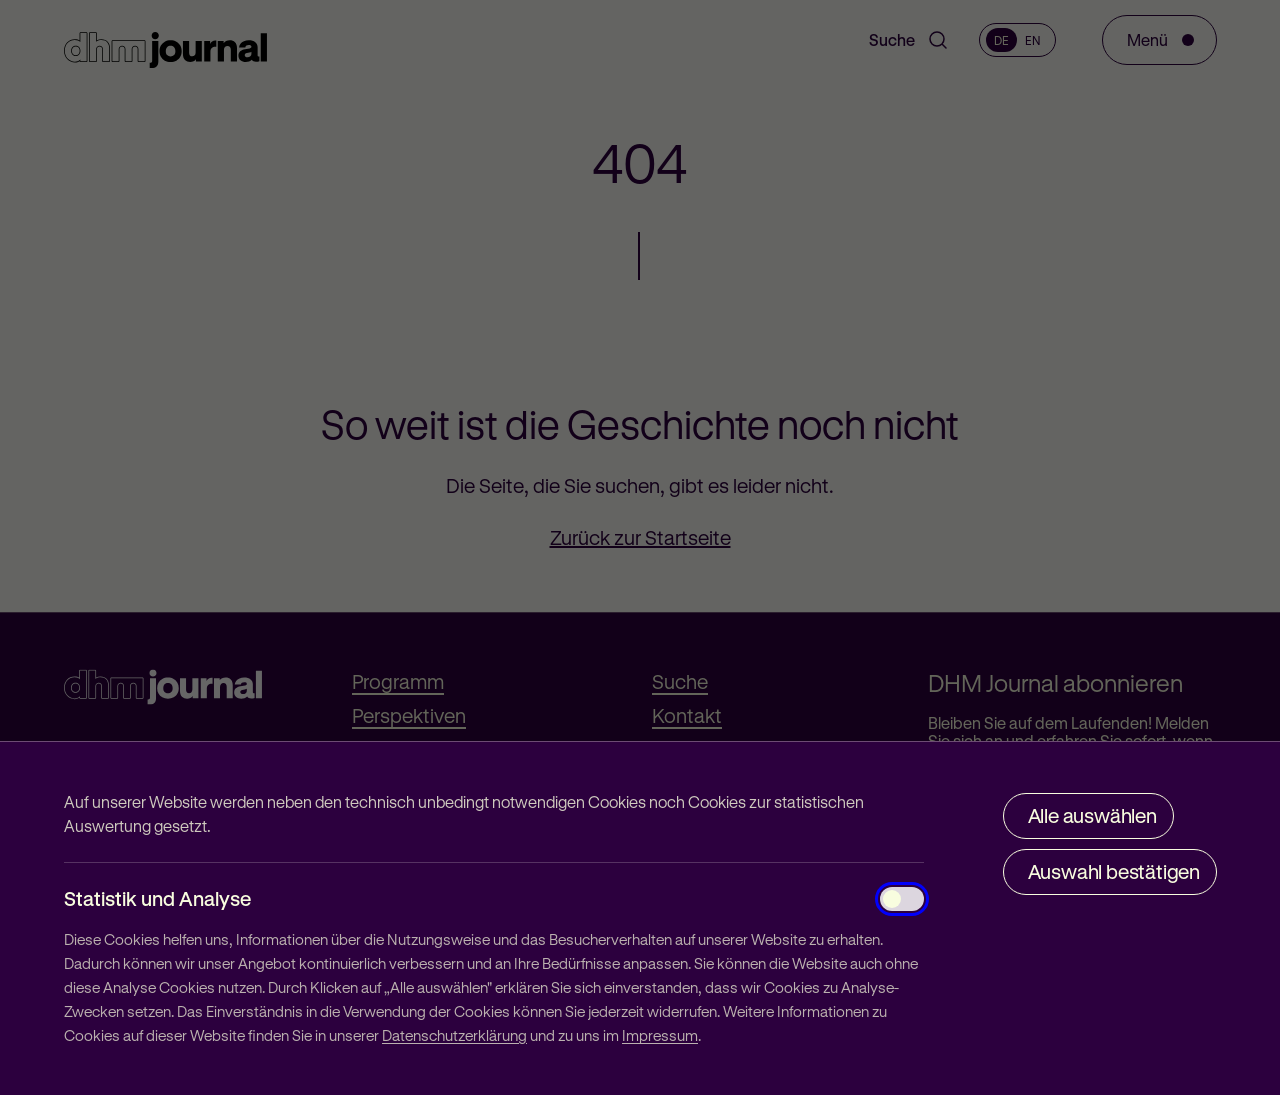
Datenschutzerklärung (454, 1035)
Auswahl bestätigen (1114, 871)
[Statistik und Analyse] (902, 899)
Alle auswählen (1092, 815)
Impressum (660, 1035)
